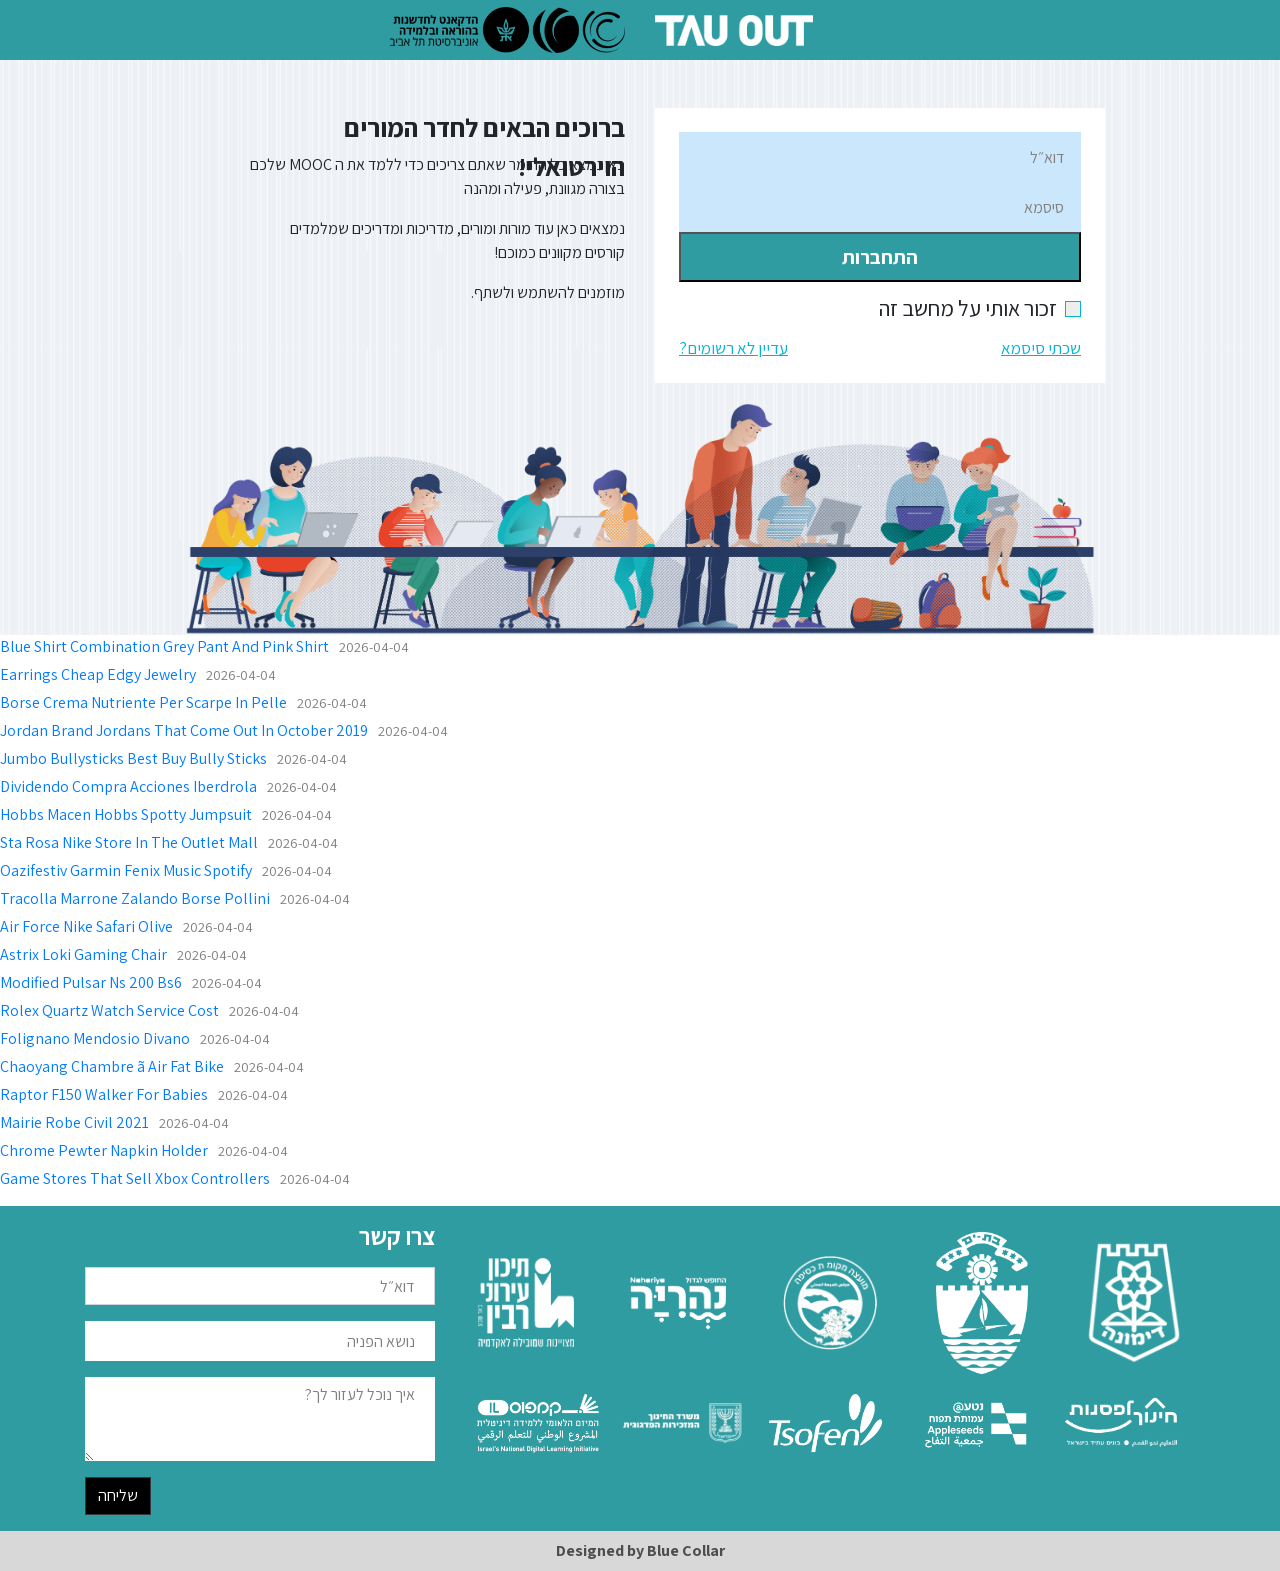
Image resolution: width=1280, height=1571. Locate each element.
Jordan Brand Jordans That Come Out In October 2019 (184, 730)
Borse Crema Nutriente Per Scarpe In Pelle (143, 702)
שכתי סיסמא (1041, 348)
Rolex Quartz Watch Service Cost (109, 1010)
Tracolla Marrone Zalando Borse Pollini (135, 898)
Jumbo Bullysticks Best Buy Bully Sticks (133, 758)
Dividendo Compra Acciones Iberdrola (128, 786)
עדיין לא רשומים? (733, 348)
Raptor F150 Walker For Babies (104, 1094)
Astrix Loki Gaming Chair (83, 954)
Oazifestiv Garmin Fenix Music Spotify (126, 870)
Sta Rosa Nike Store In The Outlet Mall (129, 842)
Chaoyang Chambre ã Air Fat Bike (112, 1066)
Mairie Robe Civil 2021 (74, 1122)
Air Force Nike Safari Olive (86, 926)
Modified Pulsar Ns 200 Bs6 (91, 982)
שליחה (118, 1495)
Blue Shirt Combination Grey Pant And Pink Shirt (164, 646)
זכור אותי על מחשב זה (980, 308)
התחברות (880, 257)
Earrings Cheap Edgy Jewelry (98, 674)
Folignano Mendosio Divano (95, 1038)
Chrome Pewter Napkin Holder (104, 1150)
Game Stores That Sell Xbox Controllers (135, 1178)
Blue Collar (686, 1550)
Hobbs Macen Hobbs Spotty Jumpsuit (126, 814)
